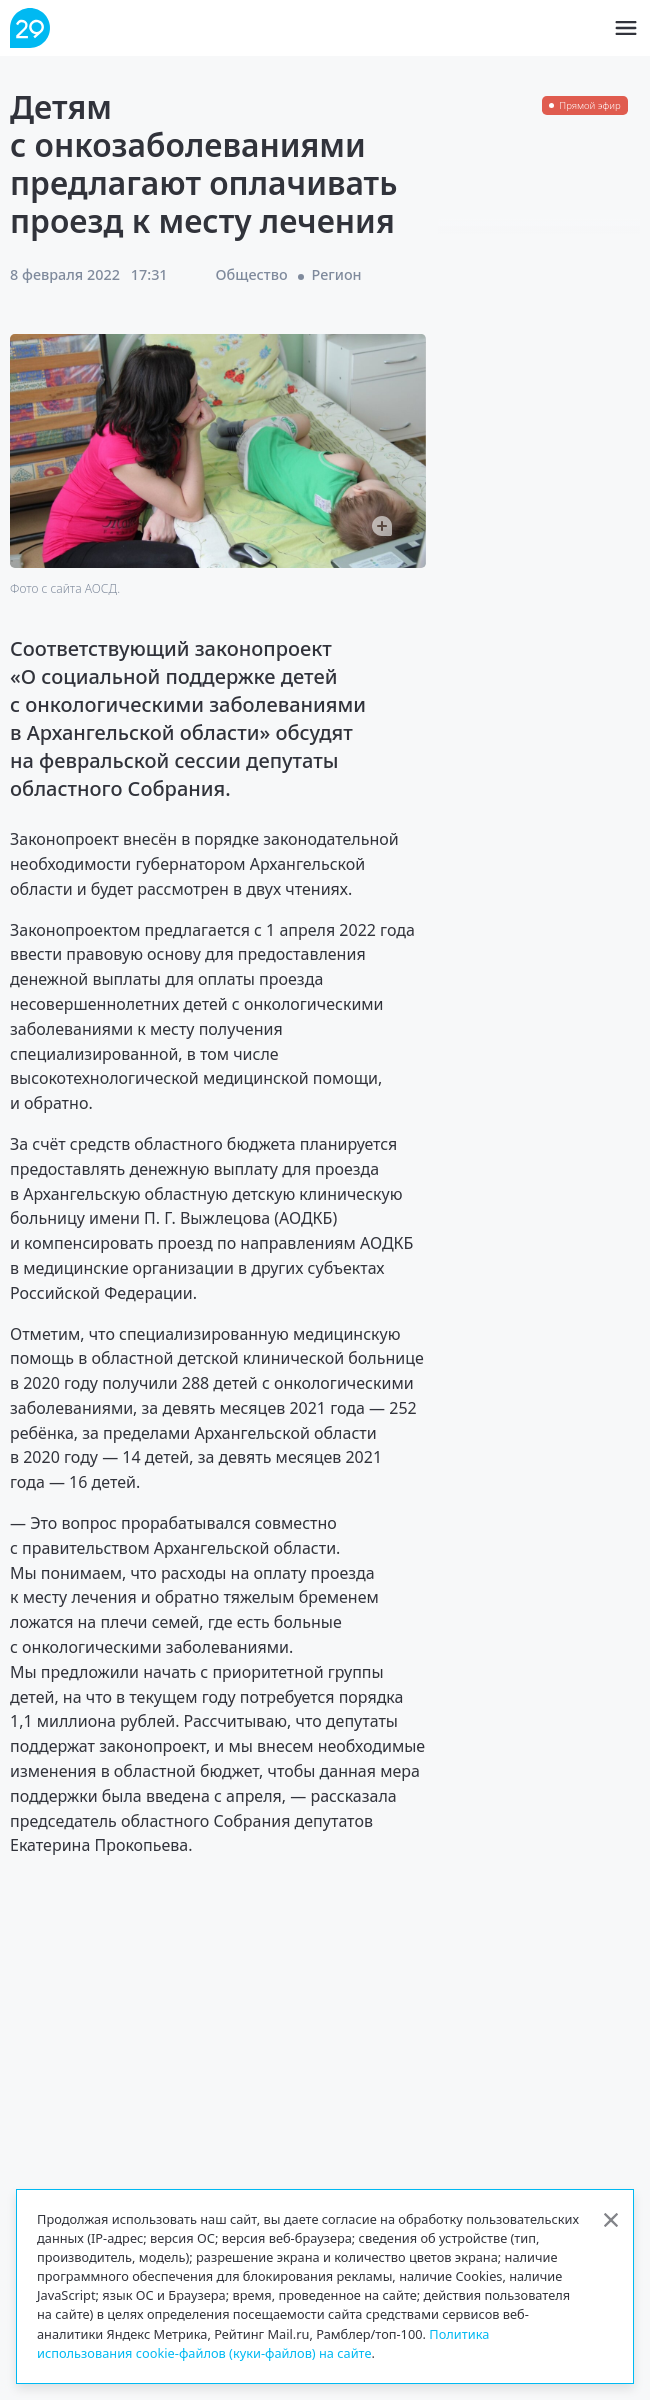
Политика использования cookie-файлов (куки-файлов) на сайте (263, 2343)
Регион (337, 274)
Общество (252, 274)
